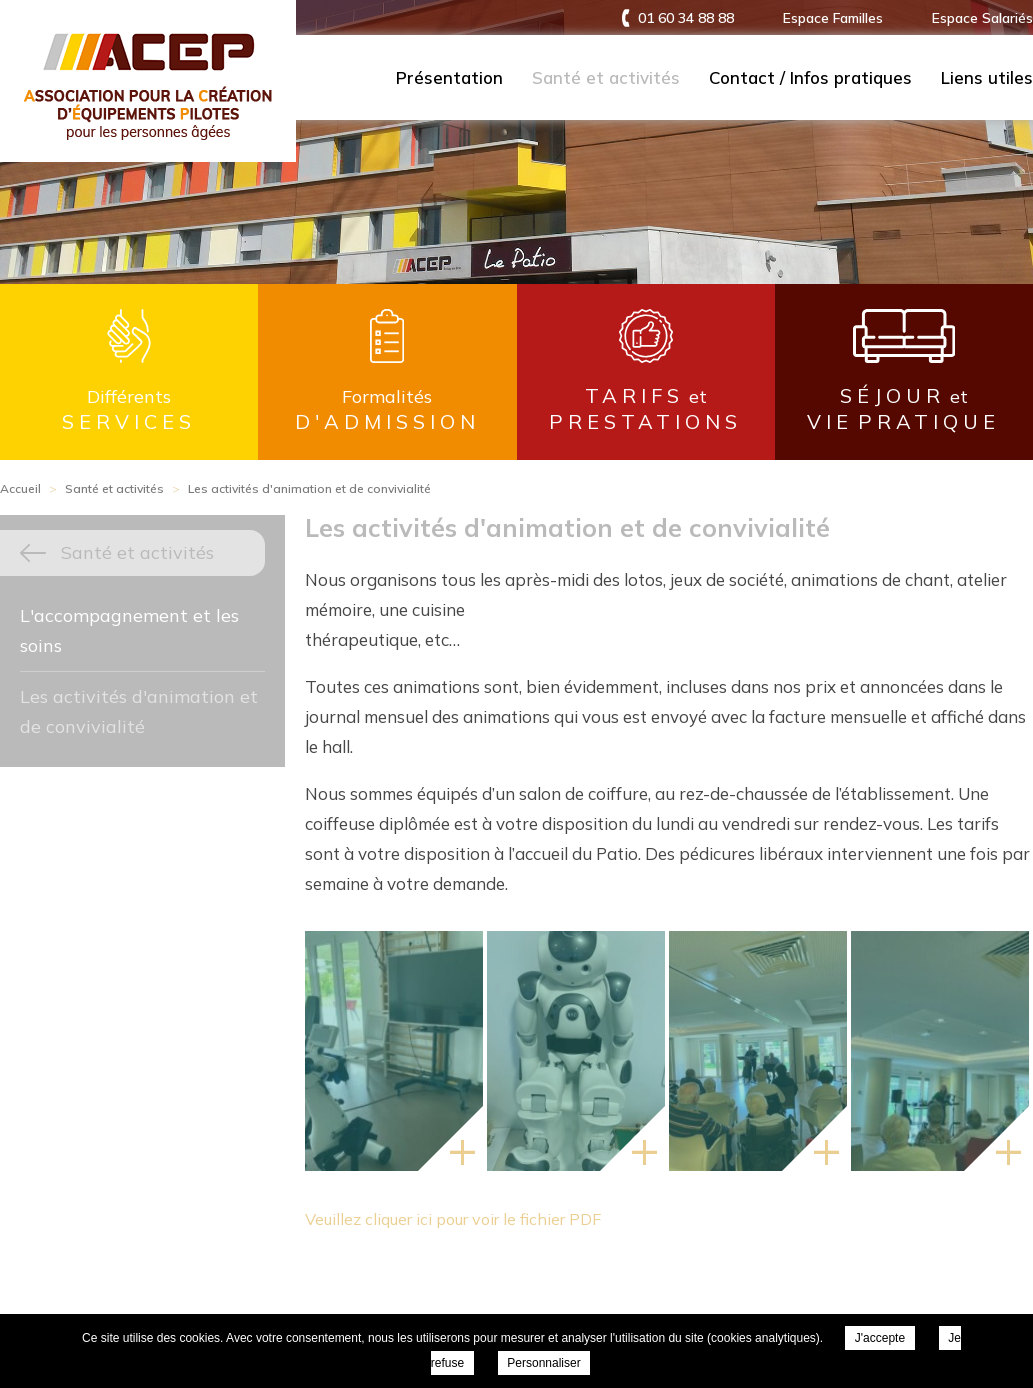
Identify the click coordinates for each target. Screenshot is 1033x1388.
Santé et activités (606, 77)
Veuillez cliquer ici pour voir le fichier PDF (453, 1219)
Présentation (449, 77)
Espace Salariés (982, 18)
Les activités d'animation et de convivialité (139, 711)
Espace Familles (833, 18)
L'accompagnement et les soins (129, 630)
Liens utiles (987, 77)
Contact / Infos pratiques (810, 77)
